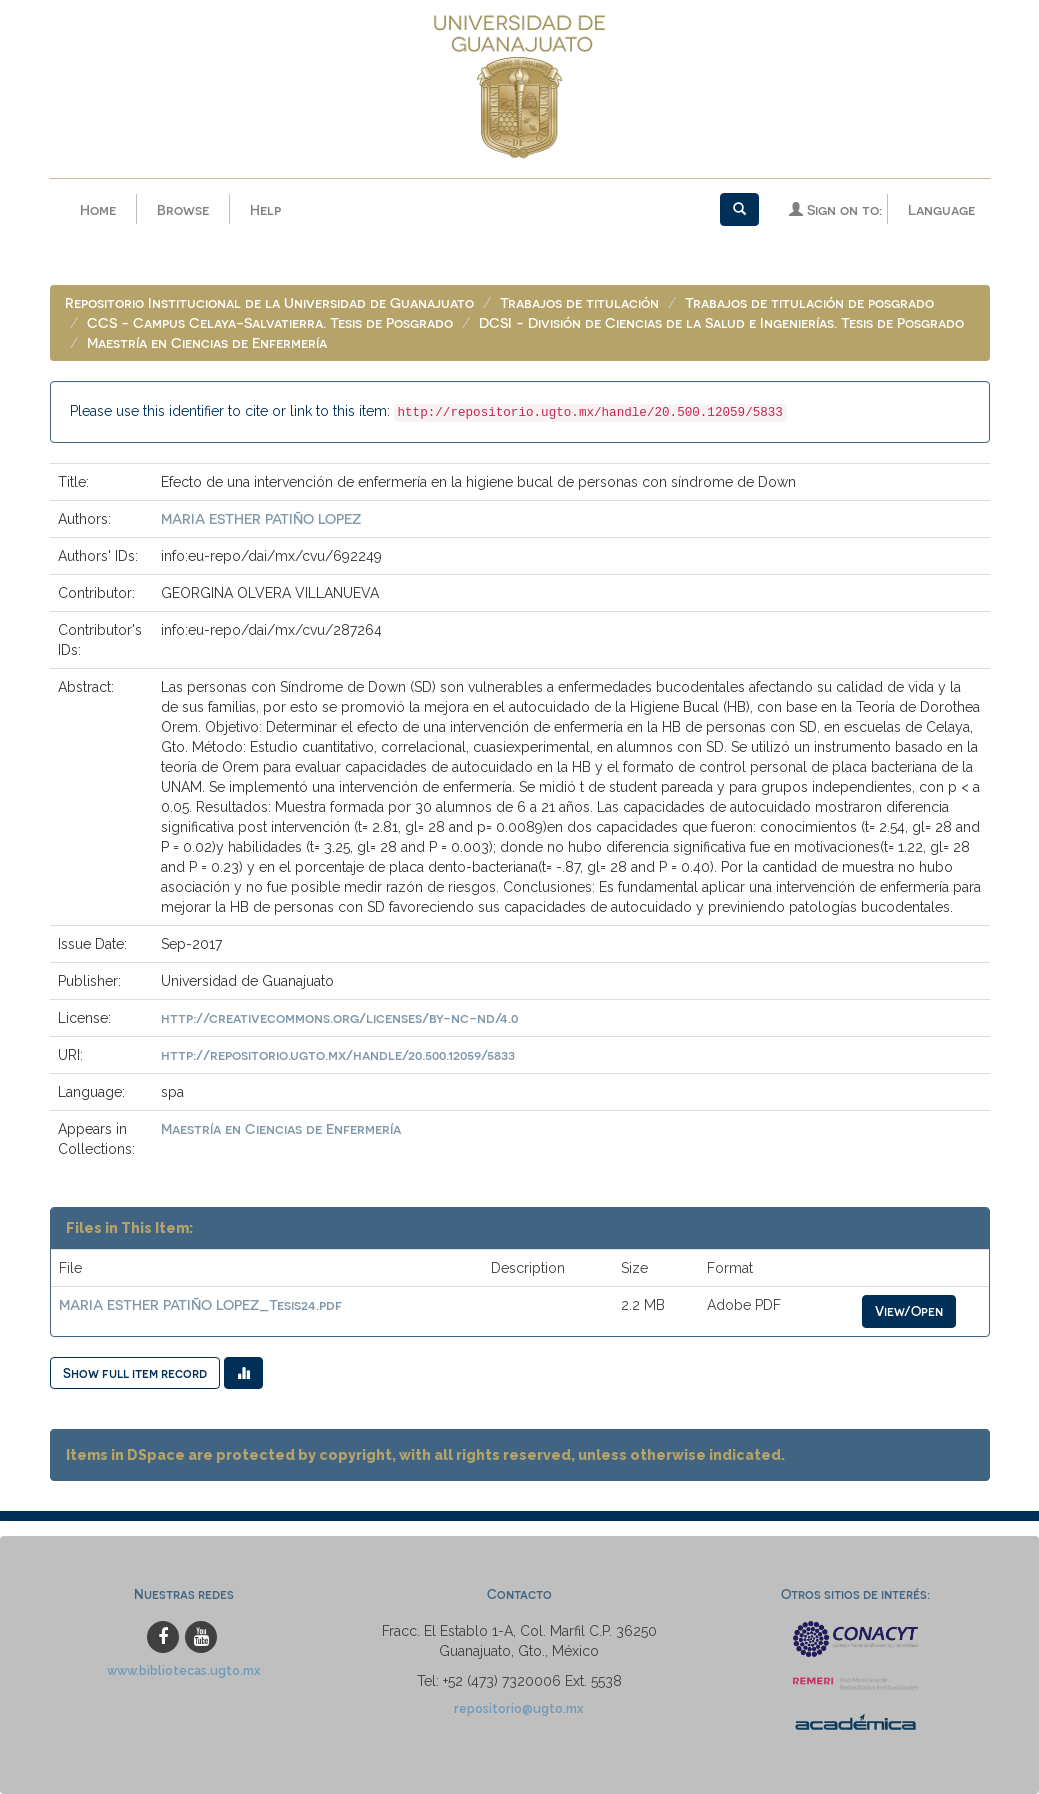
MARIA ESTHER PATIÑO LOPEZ (261, 518)
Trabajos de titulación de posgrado (809, 302)
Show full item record (135, 1372)
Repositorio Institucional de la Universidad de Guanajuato (269, 302)
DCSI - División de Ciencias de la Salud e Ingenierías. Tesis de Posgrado (721, 322)
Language (941, 209)
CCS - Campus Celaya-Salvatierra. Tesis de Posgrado (270, 322)
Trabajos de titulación (579, 302)
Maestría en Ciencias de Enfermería (207, 342)
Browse (183, 209)
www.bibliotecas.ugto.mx (184, 1670)
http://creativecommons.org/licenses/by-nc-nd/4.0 (339, 1017)
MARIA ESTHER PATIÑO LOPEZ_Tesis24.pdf (200, 1304)
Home (98, 209)
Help (265, 209)
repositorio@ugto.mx (519, 1708)
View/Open (909, 1310)
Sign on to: (835, 209)
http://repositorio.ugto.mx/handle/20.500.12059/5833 (338, 1054)
